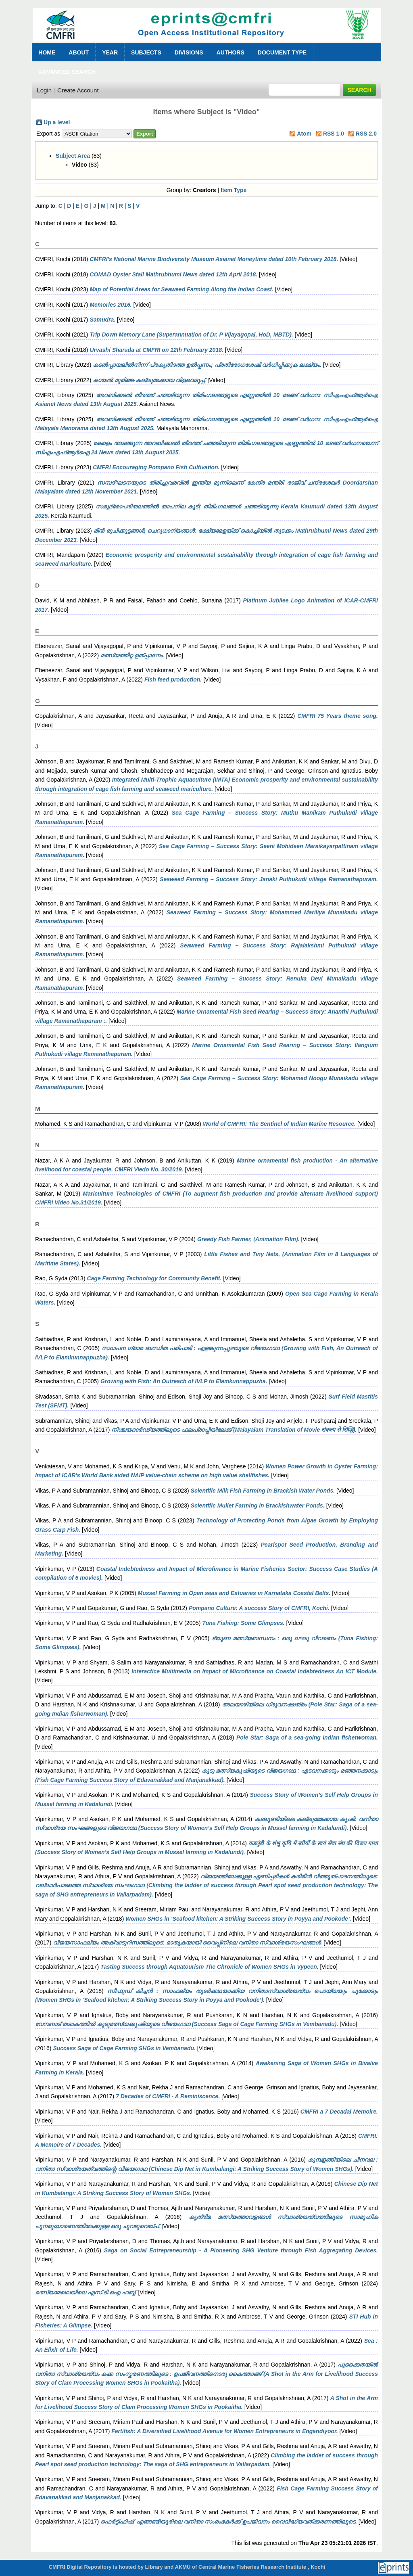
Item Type (233, 190)
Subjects (146, 52)
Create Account (78, 90)
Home (46, 52)
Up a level (57, 122)
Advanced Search (66, 72)
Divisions (189, 52)
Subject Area (73, 156)
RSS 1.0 (333, 133)
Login (44, 90)
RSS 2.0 (366, 133)
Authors (230, 52)
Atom (304, 133)
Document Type (282, 52)
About (79, 52)
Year (110, 52)
